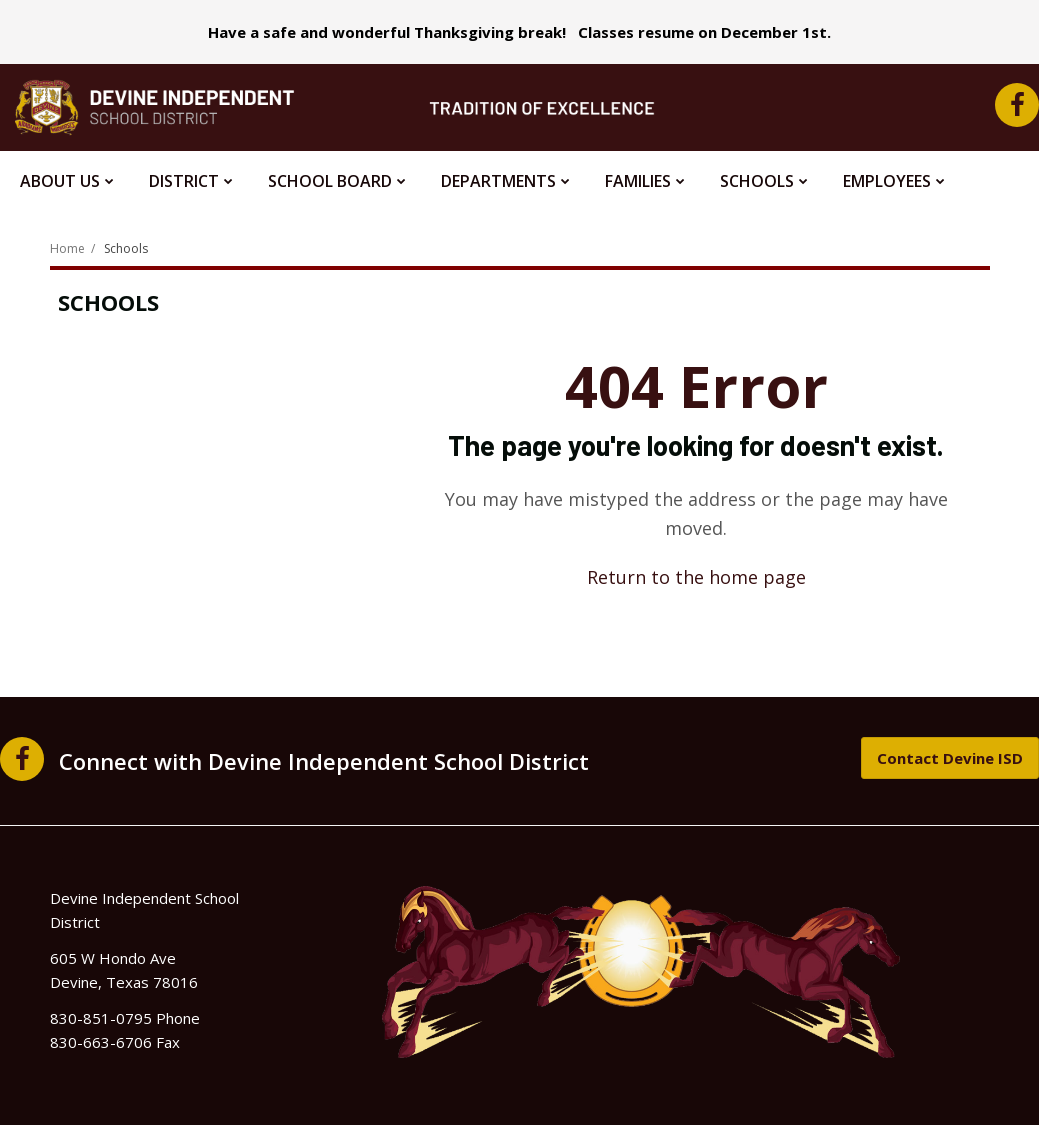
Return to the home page (696, 577)
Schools (126, 248)
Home (67, 248)
